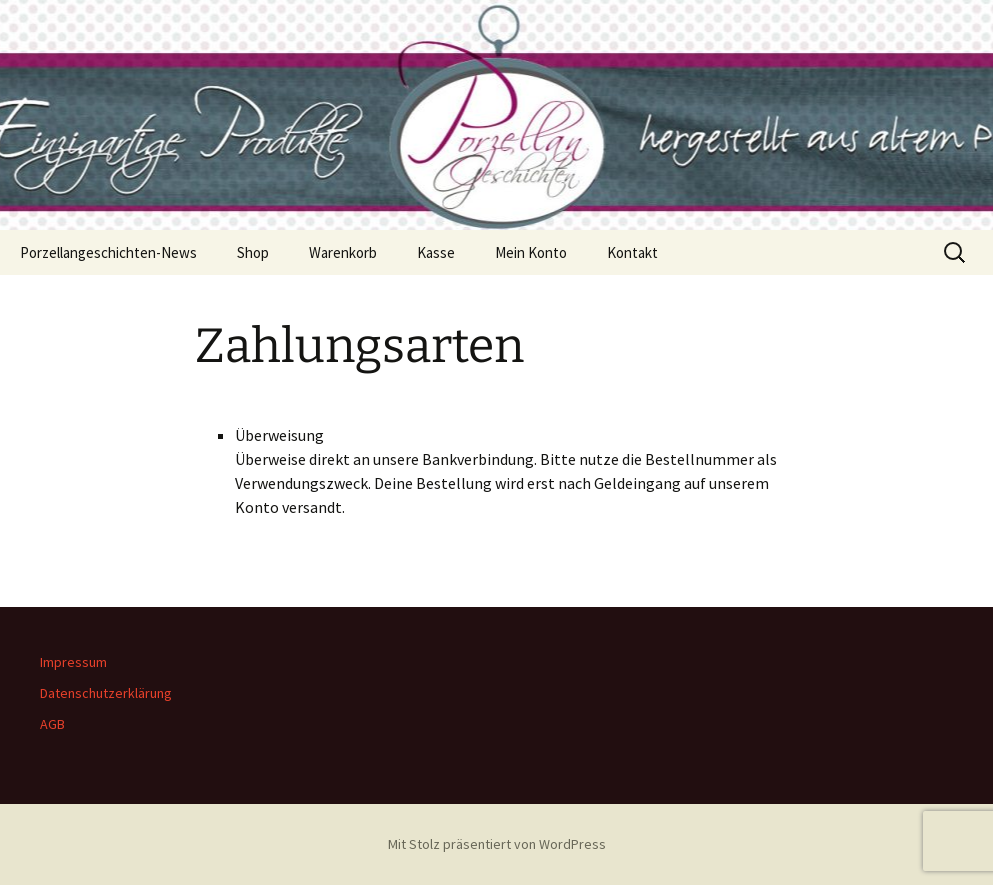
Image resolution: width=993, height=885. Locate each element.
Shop (253, 252)
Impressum (73, 662)
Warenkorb (343, 252)
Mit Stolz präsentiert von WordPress (497, 844)
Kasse (436, 252)
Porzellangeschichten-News (108, 252)
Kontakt (632, 252)
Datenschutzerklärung (106, 693)
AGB (52, 724)
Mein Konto (531, 252)
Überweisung (279, 435)
